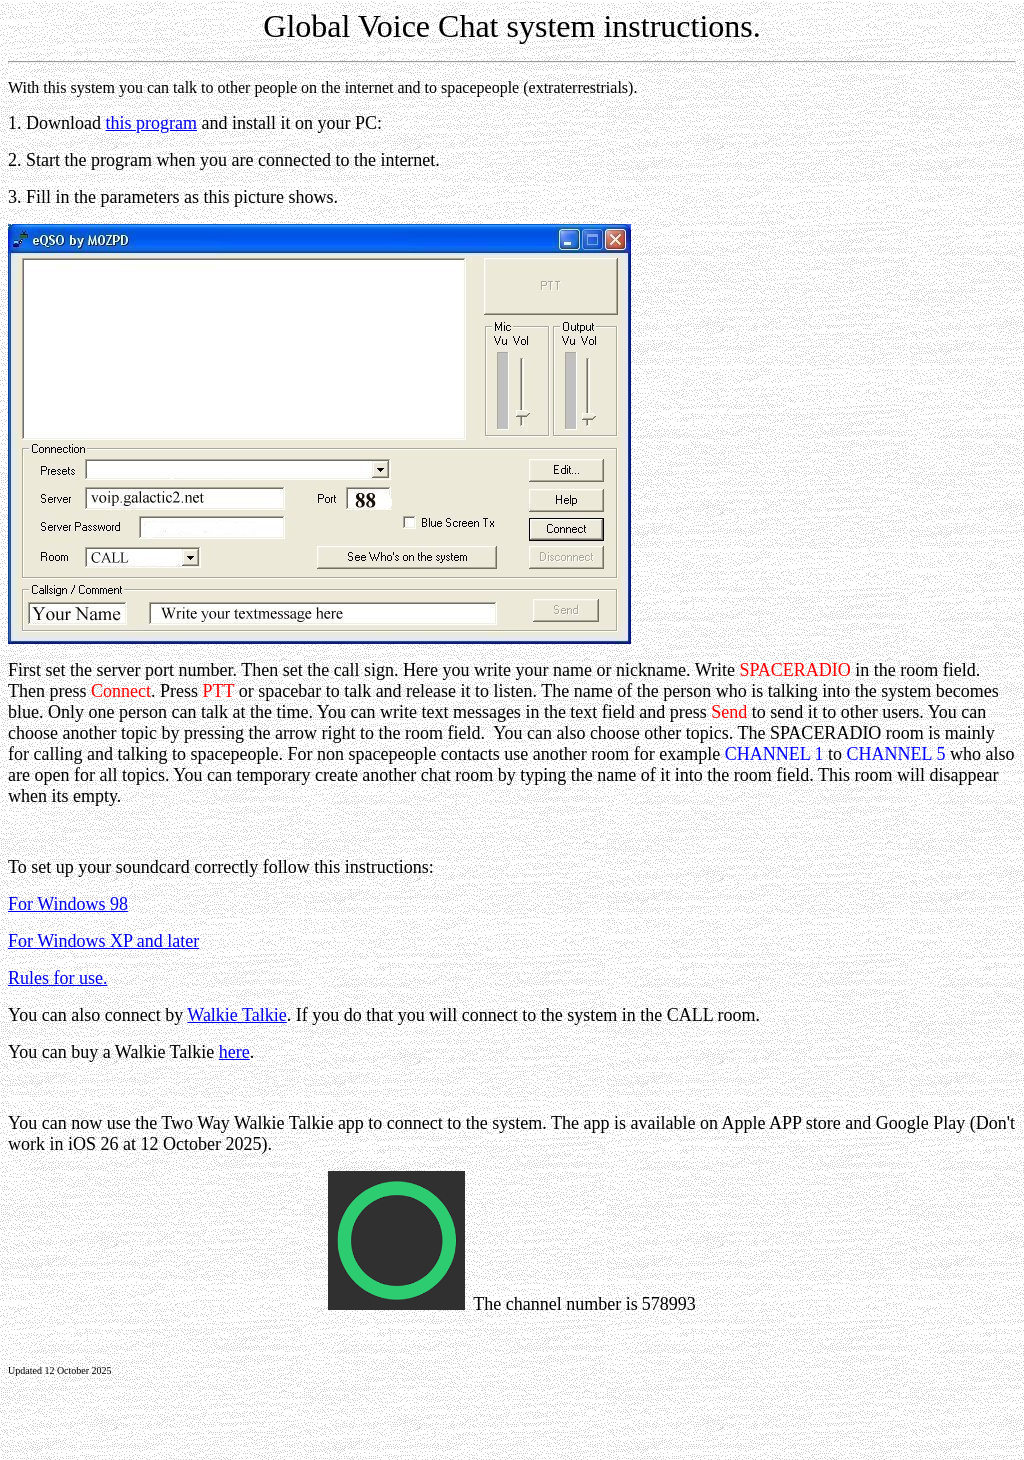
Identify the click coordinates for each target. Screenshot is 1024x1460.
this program (152, 123)
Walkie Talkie (236, 1015)
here (234, 1052)
